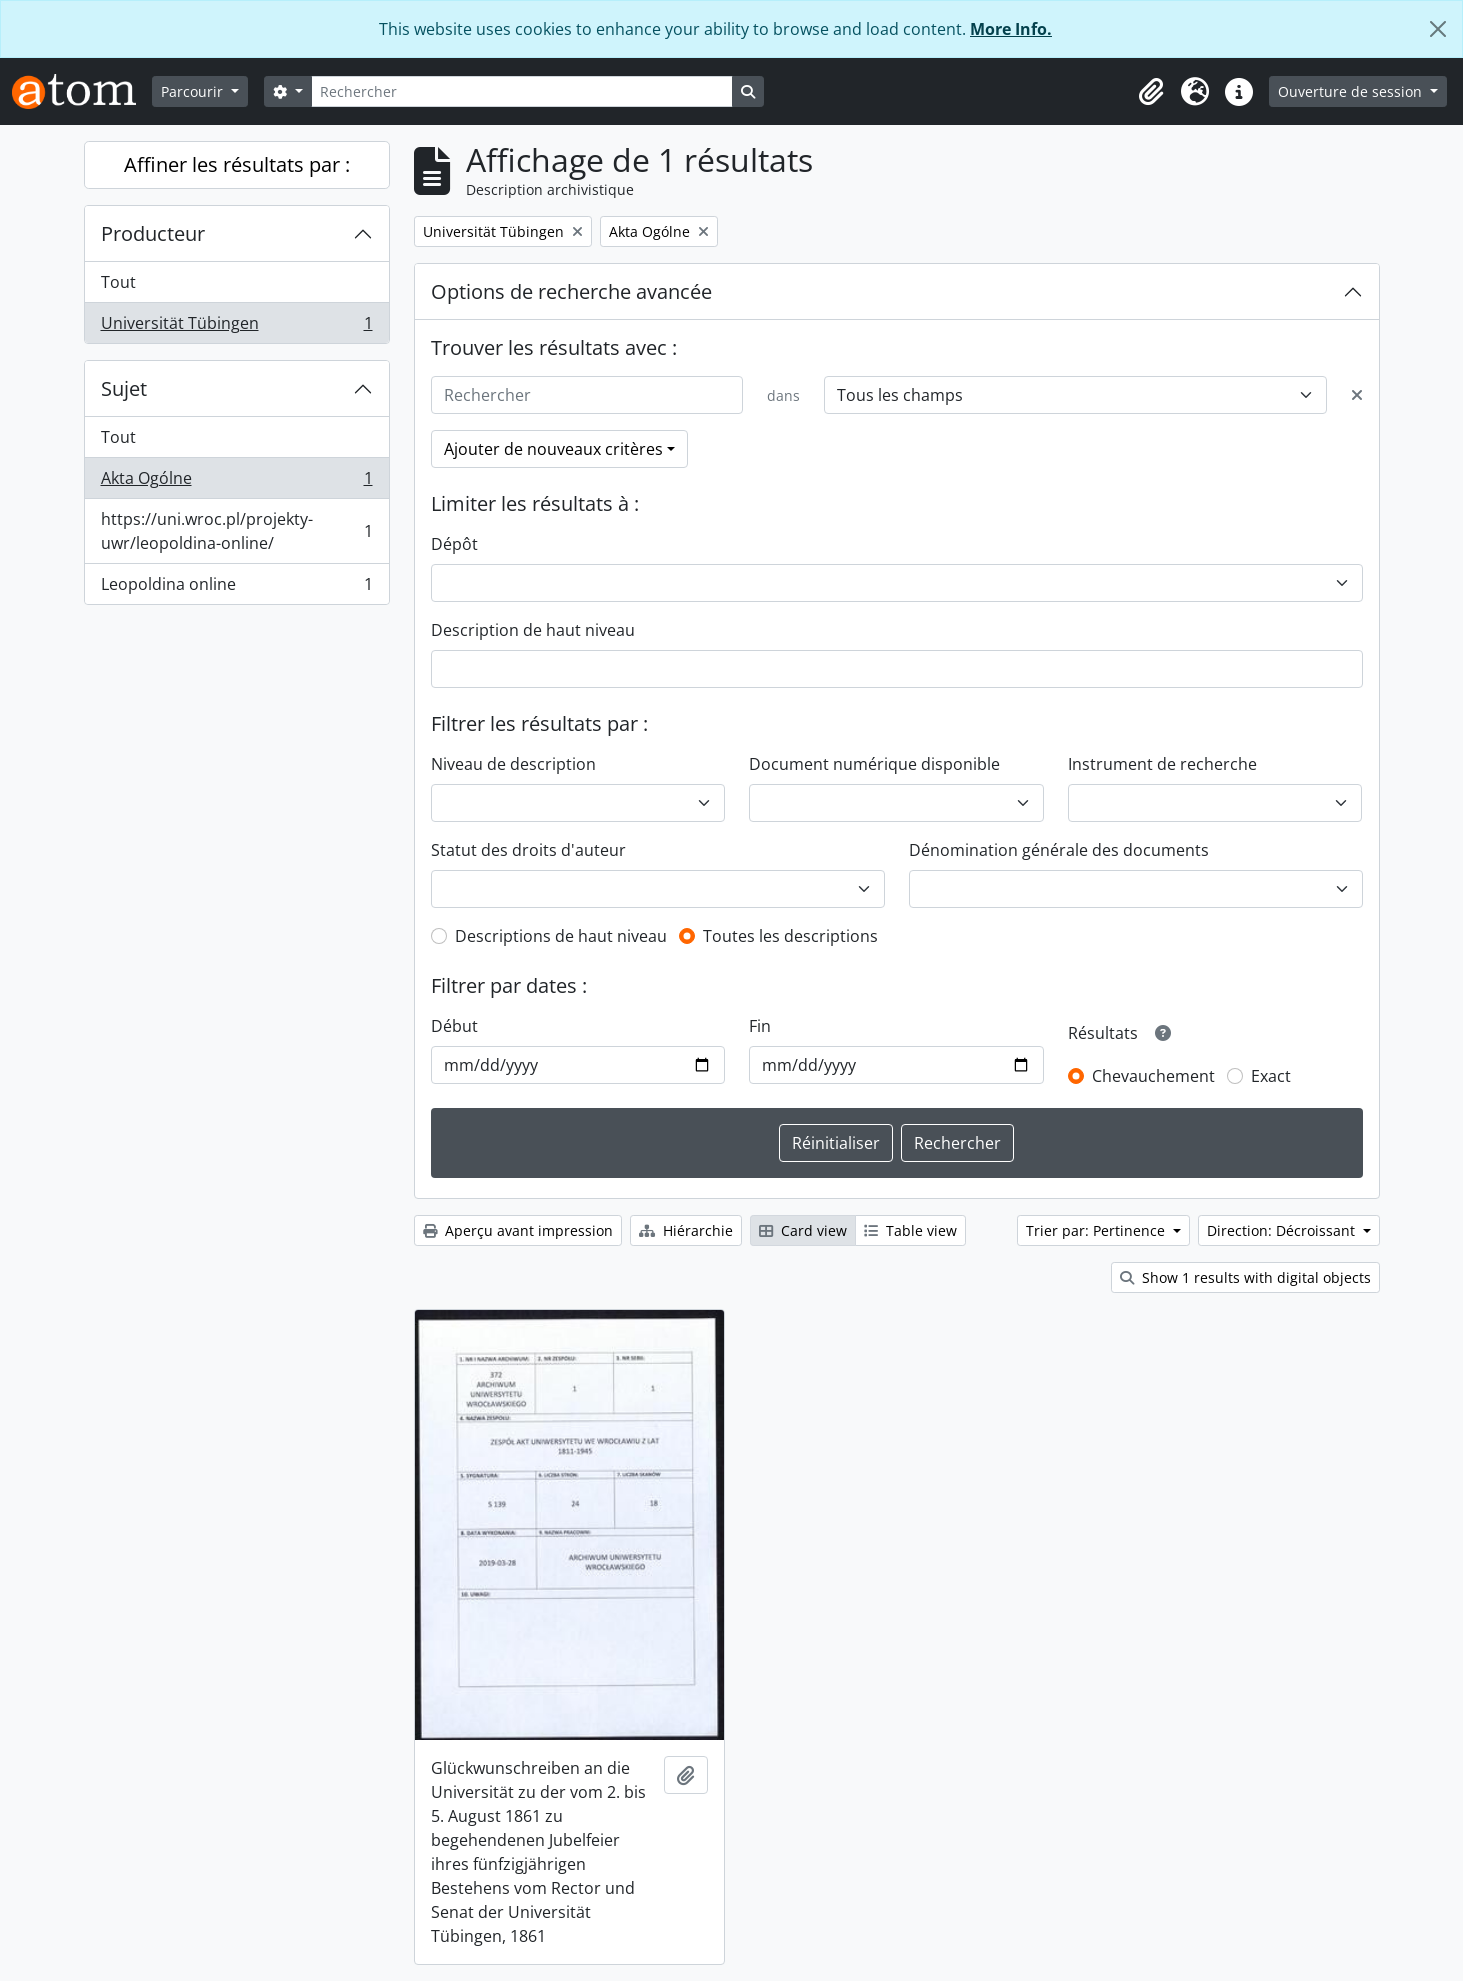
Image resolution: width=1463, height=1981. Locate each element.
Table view (910, 1230)
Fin (760, 1026)
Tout (118, 282)
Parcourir (194, 91)
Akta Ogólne (236, 482)
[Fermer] (1438, 29)
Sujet (124, 388)
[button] (1151, 92)
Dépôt (454, 544)
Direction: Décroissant (1283, 1230)
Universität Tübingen (236, 327)
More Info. (1011, 29)
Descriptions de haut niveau (561, 936)
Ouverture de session (1352, 91)
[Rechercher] (522, 91)
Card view (803, 1230)
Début (454, 1026)
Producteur (153, 233)
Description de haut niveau (533, 630)
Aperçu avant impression (518, 1230)
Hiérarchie (686, 1230)
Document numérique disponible (874, 764)
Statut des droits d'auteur (528, 850)
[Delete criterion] (1357, 395)
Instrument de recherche (1162, 764)
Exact (1271, 1076)
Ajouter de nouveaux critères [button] (553, 449)
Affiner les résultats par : (237, 164)
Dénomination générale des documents (1059, 850)
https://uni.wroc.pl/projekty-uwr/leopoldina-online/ (236, 531)
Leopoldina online (236, 588)
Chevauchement (1153, 1076)
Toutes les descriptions (790, 936)
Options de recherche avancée (571, 291)
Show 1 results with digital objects (1245, 1277)
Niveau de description (513, 764)
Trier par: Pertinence (1097, 1230)
